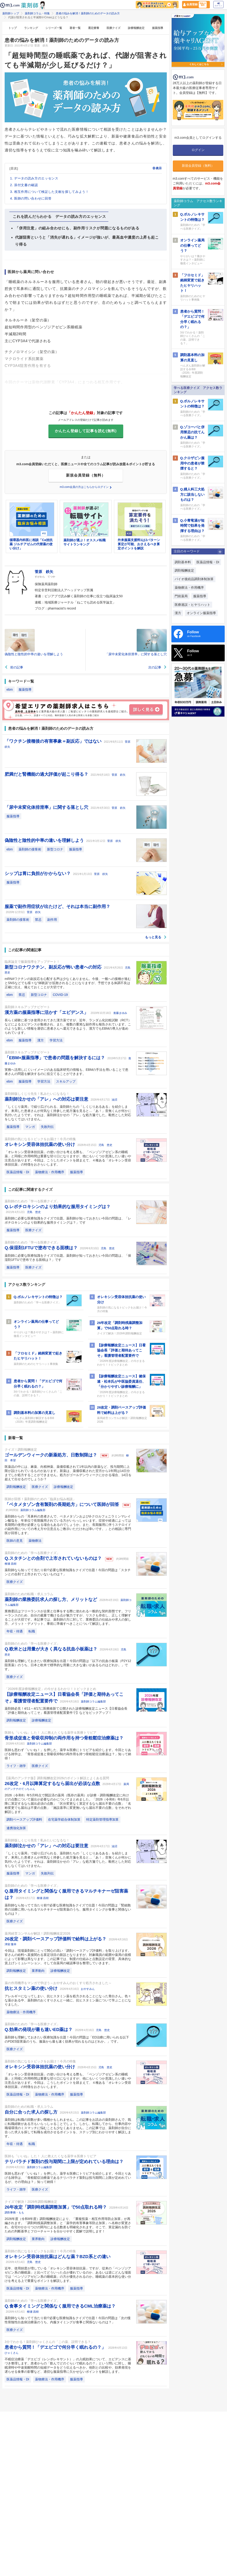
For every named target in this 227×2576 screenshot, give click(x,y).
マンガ (30, 1127)
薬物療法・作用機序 (49, 1172)
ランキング (31, 28)
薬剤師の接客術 (30, 849)
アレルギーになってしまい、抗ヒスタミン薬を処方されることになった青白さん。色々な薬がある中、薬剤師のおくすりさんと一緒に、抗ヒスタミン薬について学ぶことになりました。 (68, 2000)
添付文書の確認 (26, 185)
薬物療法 (34, 1540)
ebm (9, 689)
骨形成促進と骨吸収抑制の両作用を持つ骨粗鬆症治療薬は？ (64, 1738)
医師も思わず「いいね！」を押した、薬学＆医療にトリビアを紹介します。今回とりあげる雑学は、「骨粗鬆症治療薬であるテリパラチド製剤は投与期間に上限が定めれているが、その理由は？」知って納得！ (68, 2178)
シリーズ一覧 (53, 28)
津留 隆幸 (10, 1944)
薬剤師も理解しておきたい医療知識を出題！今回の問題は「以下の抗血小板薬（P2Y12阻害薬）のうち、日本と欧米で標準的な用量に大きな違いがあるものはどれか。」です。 (68, 1665)
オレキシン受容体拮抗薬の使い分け (40, 1144)
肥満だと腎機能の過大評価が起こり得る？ (47, 774)
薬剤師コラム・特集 (37, 13)
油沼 (114, 1099)
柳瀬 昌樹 (10, 1563)
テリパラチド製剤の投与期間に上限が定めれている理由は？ (64, 2161)
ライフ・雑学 (16, 1766)
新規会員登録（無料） (85, 475)
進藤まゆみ (120, 1013)
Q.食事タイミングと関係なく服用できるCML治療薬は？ (60, 2306)
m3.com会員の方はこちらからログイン (86, 487)
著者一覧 (75, 28)
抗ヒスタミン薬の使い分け (32, 1988)
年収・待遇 (14, 1631)
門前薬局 (181, 596)
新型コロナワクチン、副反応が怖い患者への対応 (54, 967)
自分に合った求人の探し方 (32, 2112)
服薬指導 (157, 28)
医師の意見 (14, 1540)
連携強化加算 (16, 1828)
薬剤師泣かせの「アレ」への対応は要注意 (47, 1099)
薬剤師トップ (10, 13)
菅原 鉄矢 (119, 774)
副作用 (52, 919)
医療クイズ (113, 28)
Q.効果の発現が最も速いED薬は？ (39, 2029)
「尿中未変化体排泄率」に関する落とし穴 (47, 807)
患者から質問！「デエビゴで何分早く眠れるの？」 (56, 2347)
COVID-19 (60, 995)
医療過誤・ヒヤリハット (192, 604)
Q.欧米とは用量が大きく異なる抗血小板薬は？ (51, 1649)
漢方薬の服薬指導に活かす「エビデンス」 (47, 1012)
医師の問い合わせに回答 (32, 198)
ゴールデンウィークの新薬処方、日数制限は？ (51, 1455)
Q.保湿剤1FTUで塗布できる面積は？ (42, 1247)
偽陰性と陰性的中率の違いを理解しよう (45, 840)
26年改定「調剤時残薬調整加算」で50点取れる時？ (56, 2207)
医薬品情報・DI (17, 1172)
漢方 (40, 1040)
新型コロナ (55, 849)
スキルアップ (66, 1081)
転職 (31, 1631)
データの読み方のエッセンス (36, 178)
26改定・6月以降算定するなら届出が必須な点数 (53, 1783)
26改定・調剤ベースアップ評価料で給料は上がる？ (56, 1938)
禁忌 (38, 919)
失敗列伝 (47, 1127)
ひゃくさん (12, 2352)
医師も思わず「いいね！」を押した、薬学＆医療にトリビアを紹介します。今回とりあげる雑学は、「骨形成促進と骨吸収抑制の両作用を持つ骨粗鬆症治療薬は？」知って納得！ (68, 1754)
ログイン (218, 4)
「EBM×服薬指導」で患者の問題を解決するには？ (55, 1057)
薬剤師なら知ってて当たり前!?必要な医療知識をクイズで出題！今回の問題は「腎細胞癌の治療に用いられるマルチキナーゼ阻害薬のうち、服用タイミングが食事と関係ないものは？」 (68, 1909)
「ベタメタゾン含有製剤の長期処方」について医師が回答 (62, 1504)
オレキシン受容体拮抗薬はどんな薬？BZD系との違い (57, 2256)
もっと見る (156, 937)
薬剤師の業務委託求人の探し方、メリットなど (51, 1599)
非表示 (157, 168)
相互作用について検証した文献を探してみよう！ (51, 192)
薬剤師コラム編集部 (32, 1510)
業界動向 (38, 1971)
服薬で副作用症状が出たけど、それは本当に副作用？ (57, 906)
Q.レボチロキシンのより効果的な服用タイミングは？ (57, 1206)
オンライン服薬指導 (201, 613)
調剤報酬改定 (16, 1487)
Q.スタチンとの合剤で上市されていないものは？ (54, 1558)
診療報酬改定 (136, 28)
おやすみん (88, 1989)
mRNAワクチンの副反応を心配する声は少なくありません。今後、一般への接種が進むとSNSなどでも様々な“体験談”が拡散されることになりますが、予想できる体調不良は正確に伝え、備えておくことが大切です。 (68, 983)
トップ (12, 28)
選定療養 (93, 28)
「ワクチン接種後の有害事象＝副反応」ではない (54, 741)
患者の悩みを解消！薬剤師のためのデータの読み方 (88, 13)
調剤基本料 (183, 562)
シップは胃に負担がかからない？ (38, 873)
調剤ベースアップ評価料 (24, 1819)
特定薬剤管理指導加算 (102, 1819)
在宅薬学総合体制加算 (64, 1819)
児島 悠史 (105, 1145)
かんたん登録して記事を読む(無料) (86, 431)
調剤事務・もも (14, 2212)
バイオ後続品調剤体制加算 (194, 579)
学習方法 (56, 1040)
